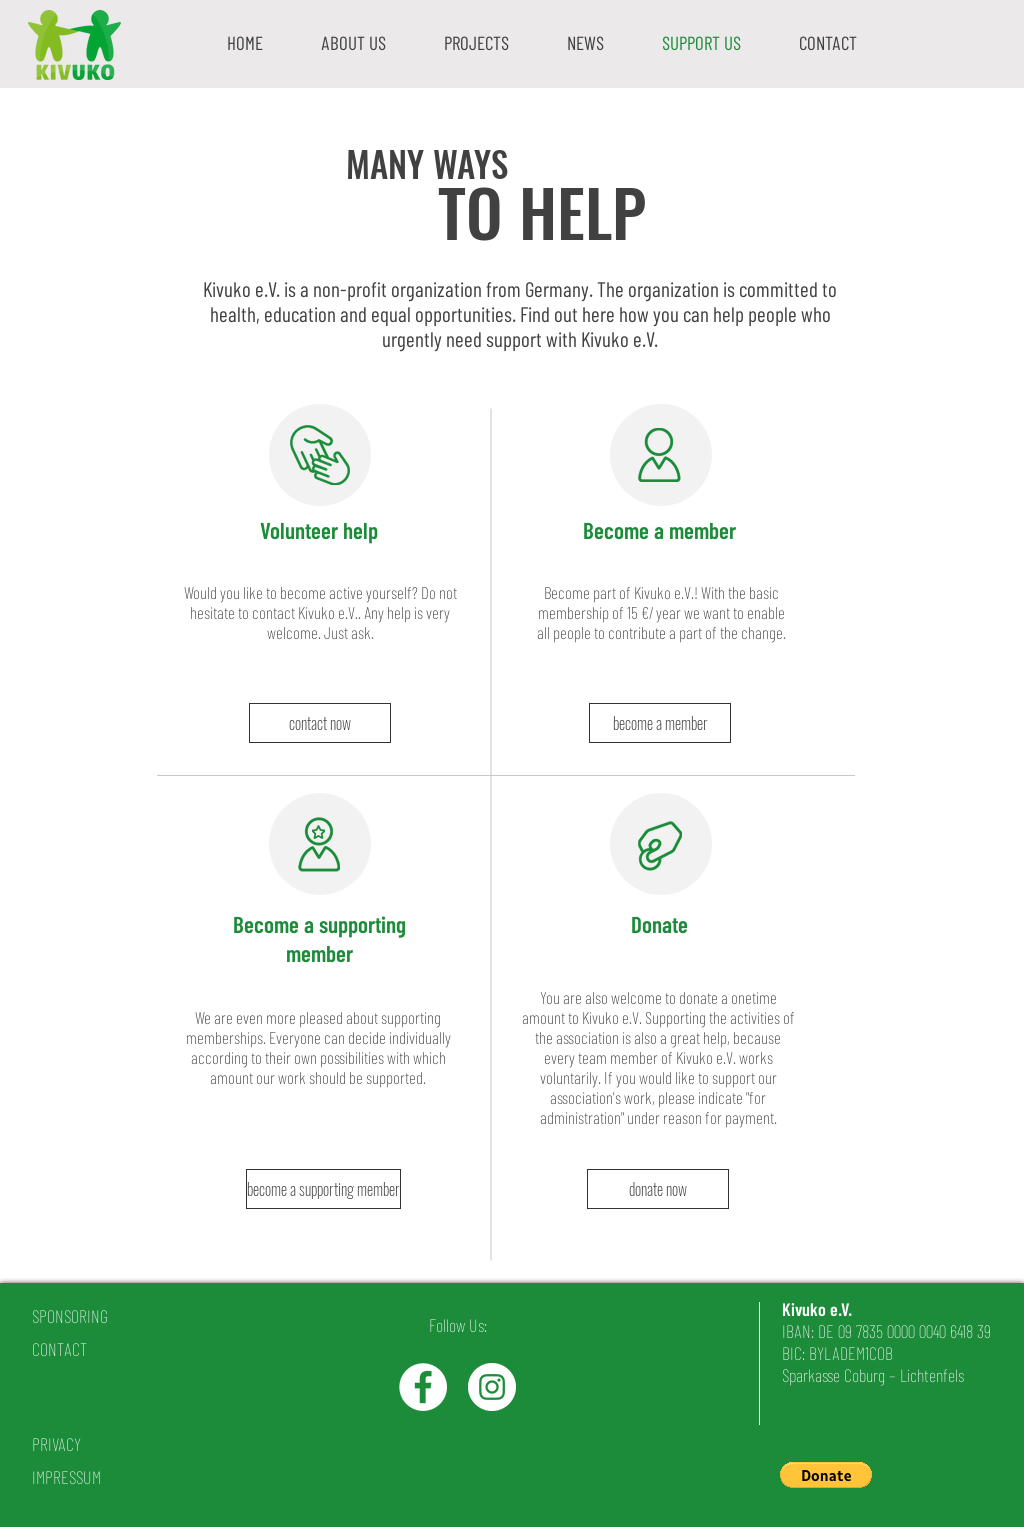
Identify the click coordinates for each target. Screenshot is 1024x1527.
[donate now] (658, 1189)
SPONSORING (70, 1316)
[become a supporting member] (323, 1189)
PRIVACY (56, 1444)
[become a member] (660, 723)
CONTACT (59, 1349)
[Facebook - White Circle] (423, 1387)
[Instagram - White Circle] (492, 1387)
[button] (353, 42)
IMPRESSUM (66, 1477)
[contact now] (320, 723)
